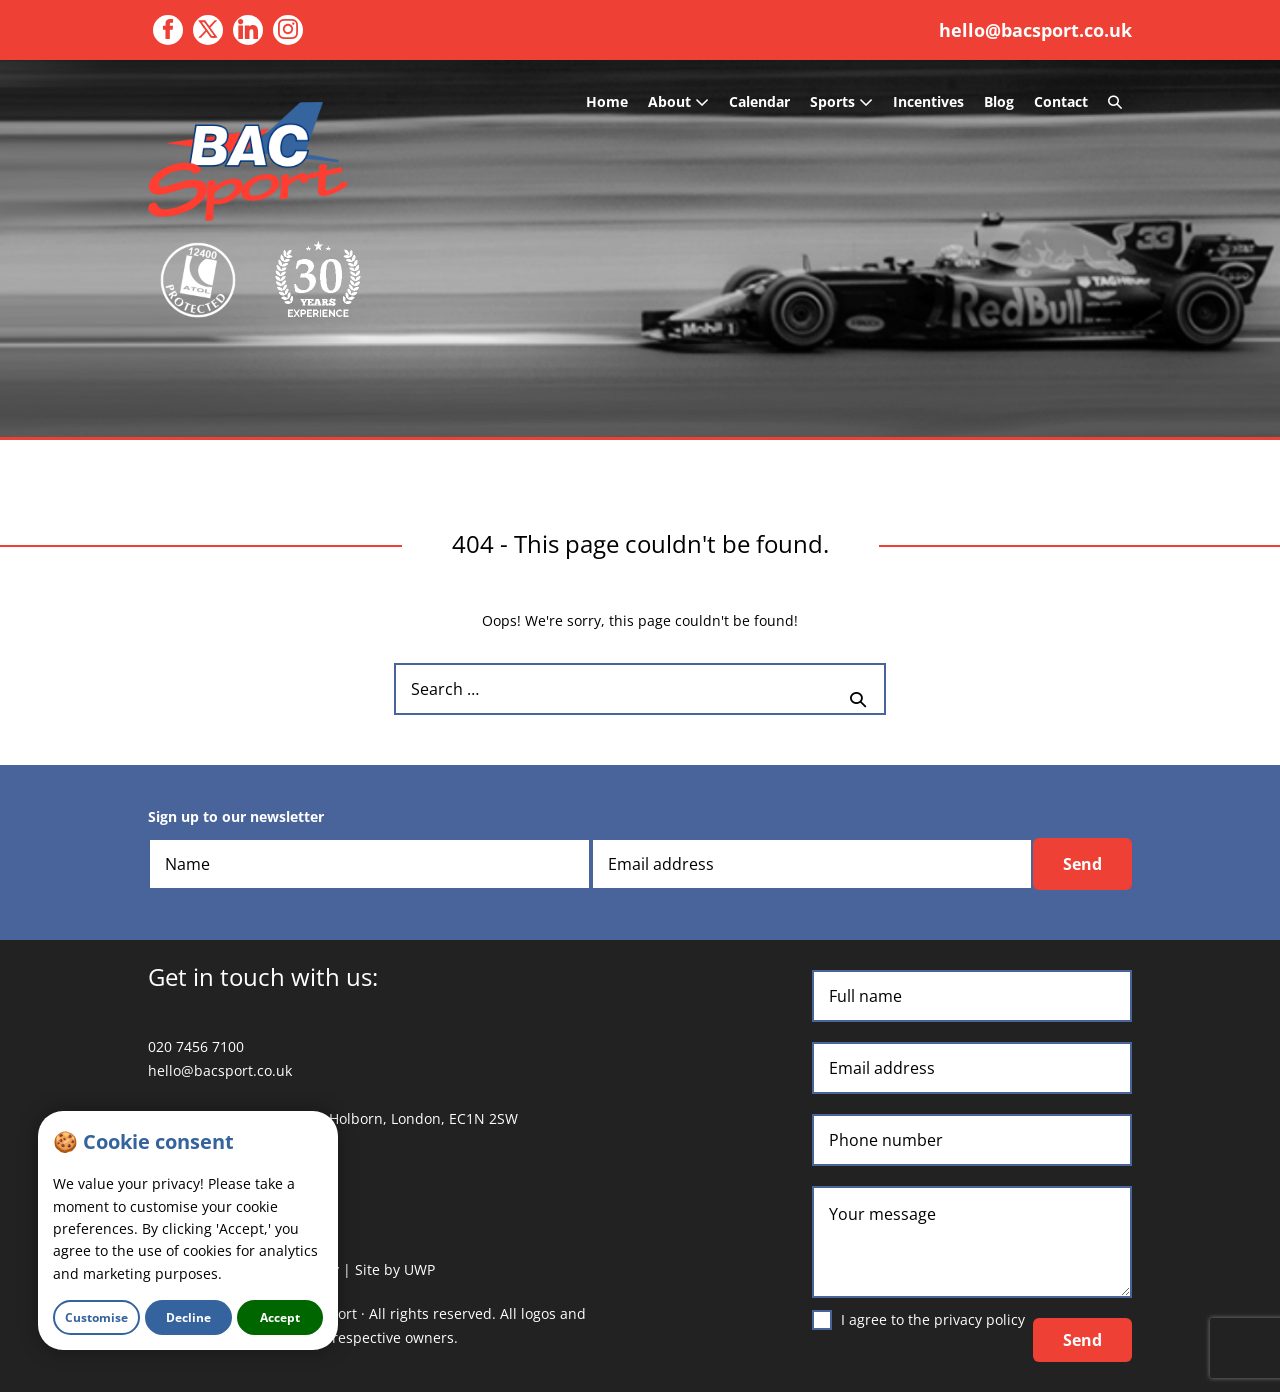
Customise (96, 1317)
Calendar (759, 101)
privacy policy (979, 1319)
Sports (841, 101)
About (678, 101)
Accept (280, 1317)
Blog (999, 101)
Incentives (928, 101)
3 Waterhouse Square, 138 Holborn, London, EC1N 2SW (333, 1118)
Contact (1061, 101)
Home (607, 101)
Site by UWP (395, 1269)
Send (1082, 864)
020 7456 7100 (196, 1046)
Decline (188, 1317)
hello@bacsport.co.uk (1035, 30)
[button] (1115, 102)
